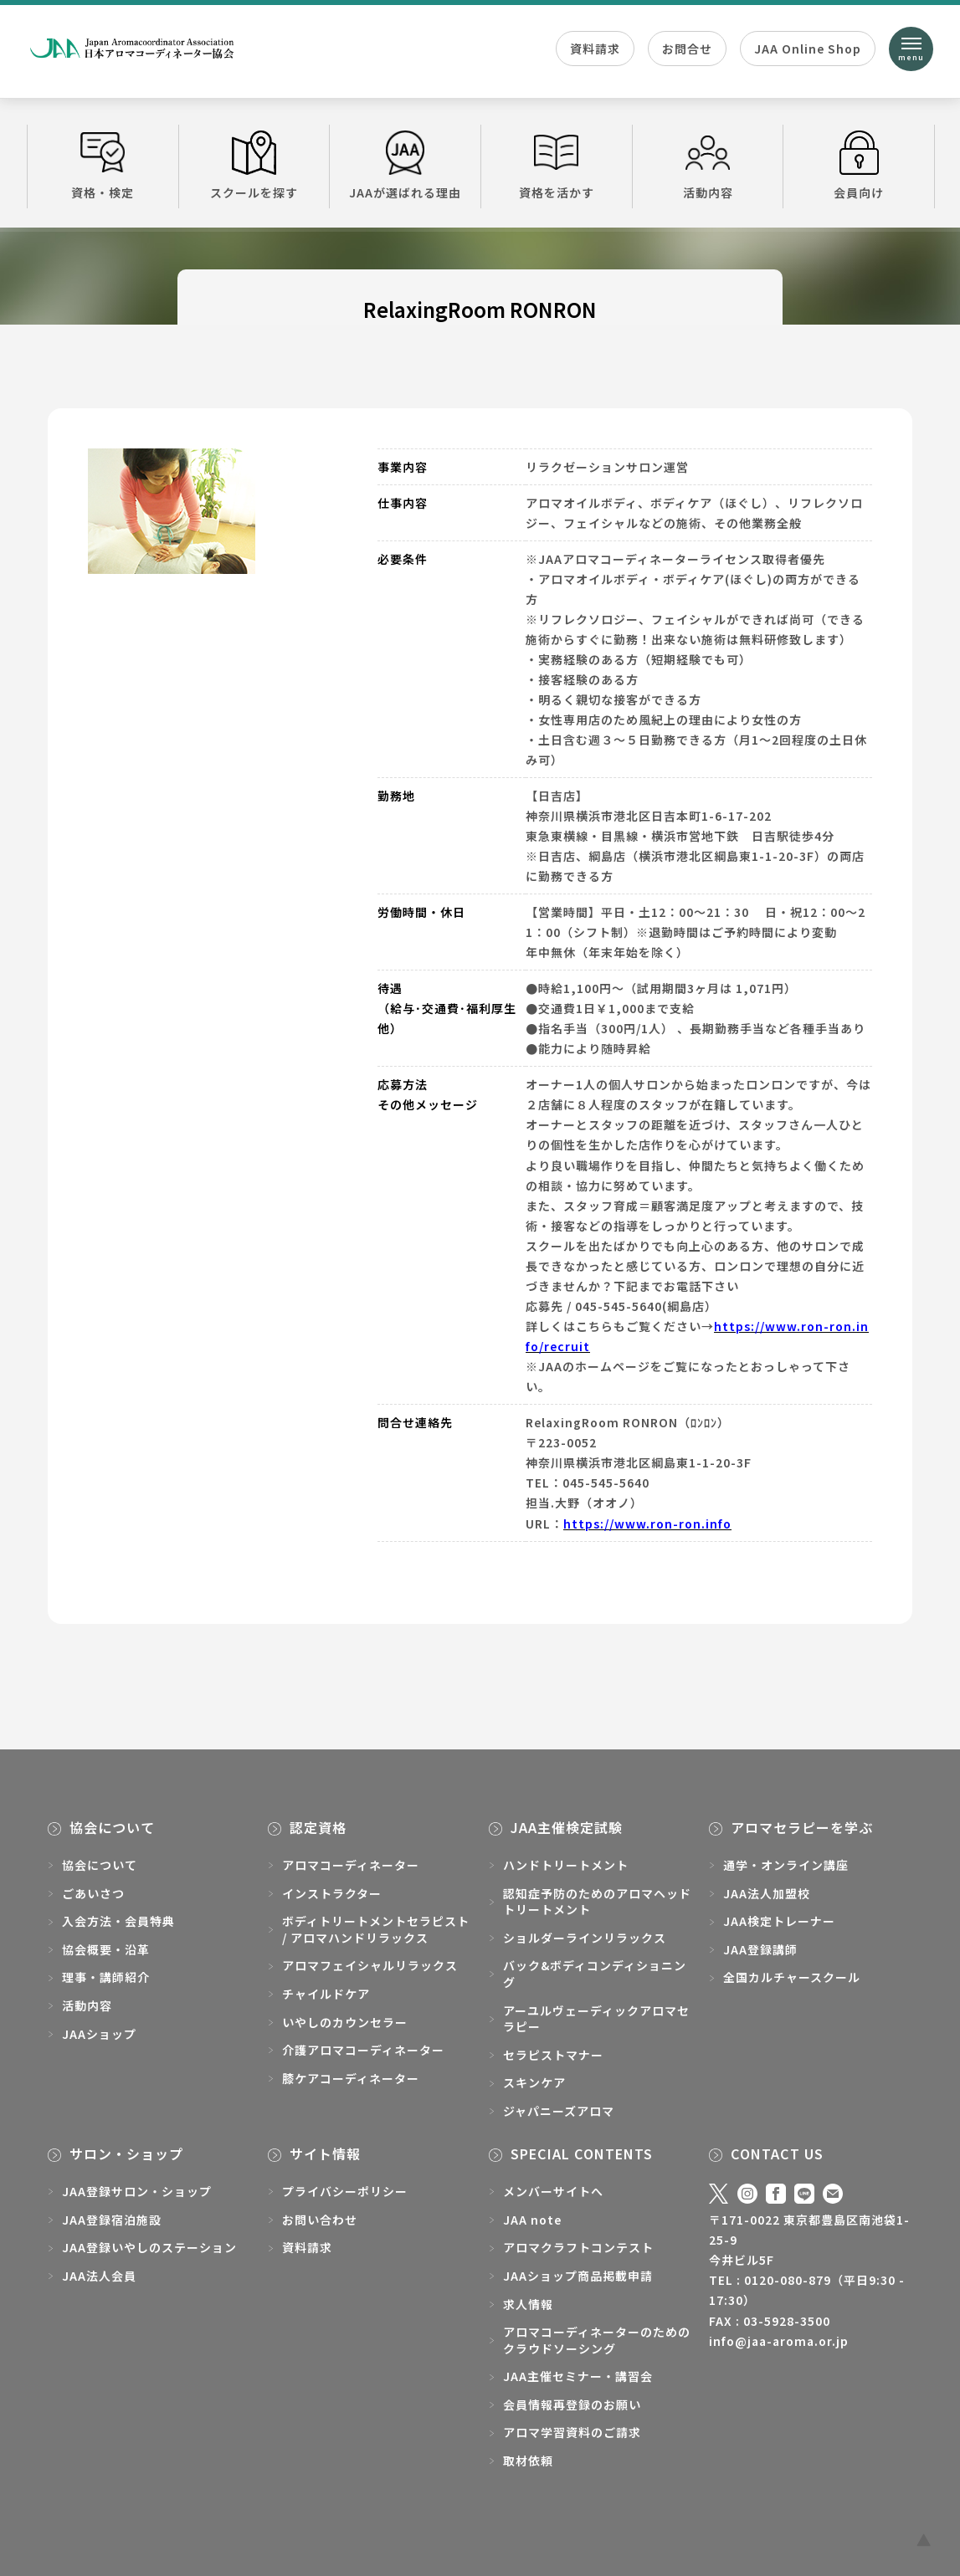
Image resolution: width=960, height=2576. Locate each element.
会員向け (858, 166)
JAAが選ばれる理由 (405, 166)
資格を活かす (556, 166)
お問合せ (687, 48)
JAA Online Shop (807, 48)
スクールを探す (254, 166)
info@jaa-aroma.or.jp (779, 2341)
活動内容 (708, 166)
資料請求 (595, 48)
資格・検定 (103, 166)
